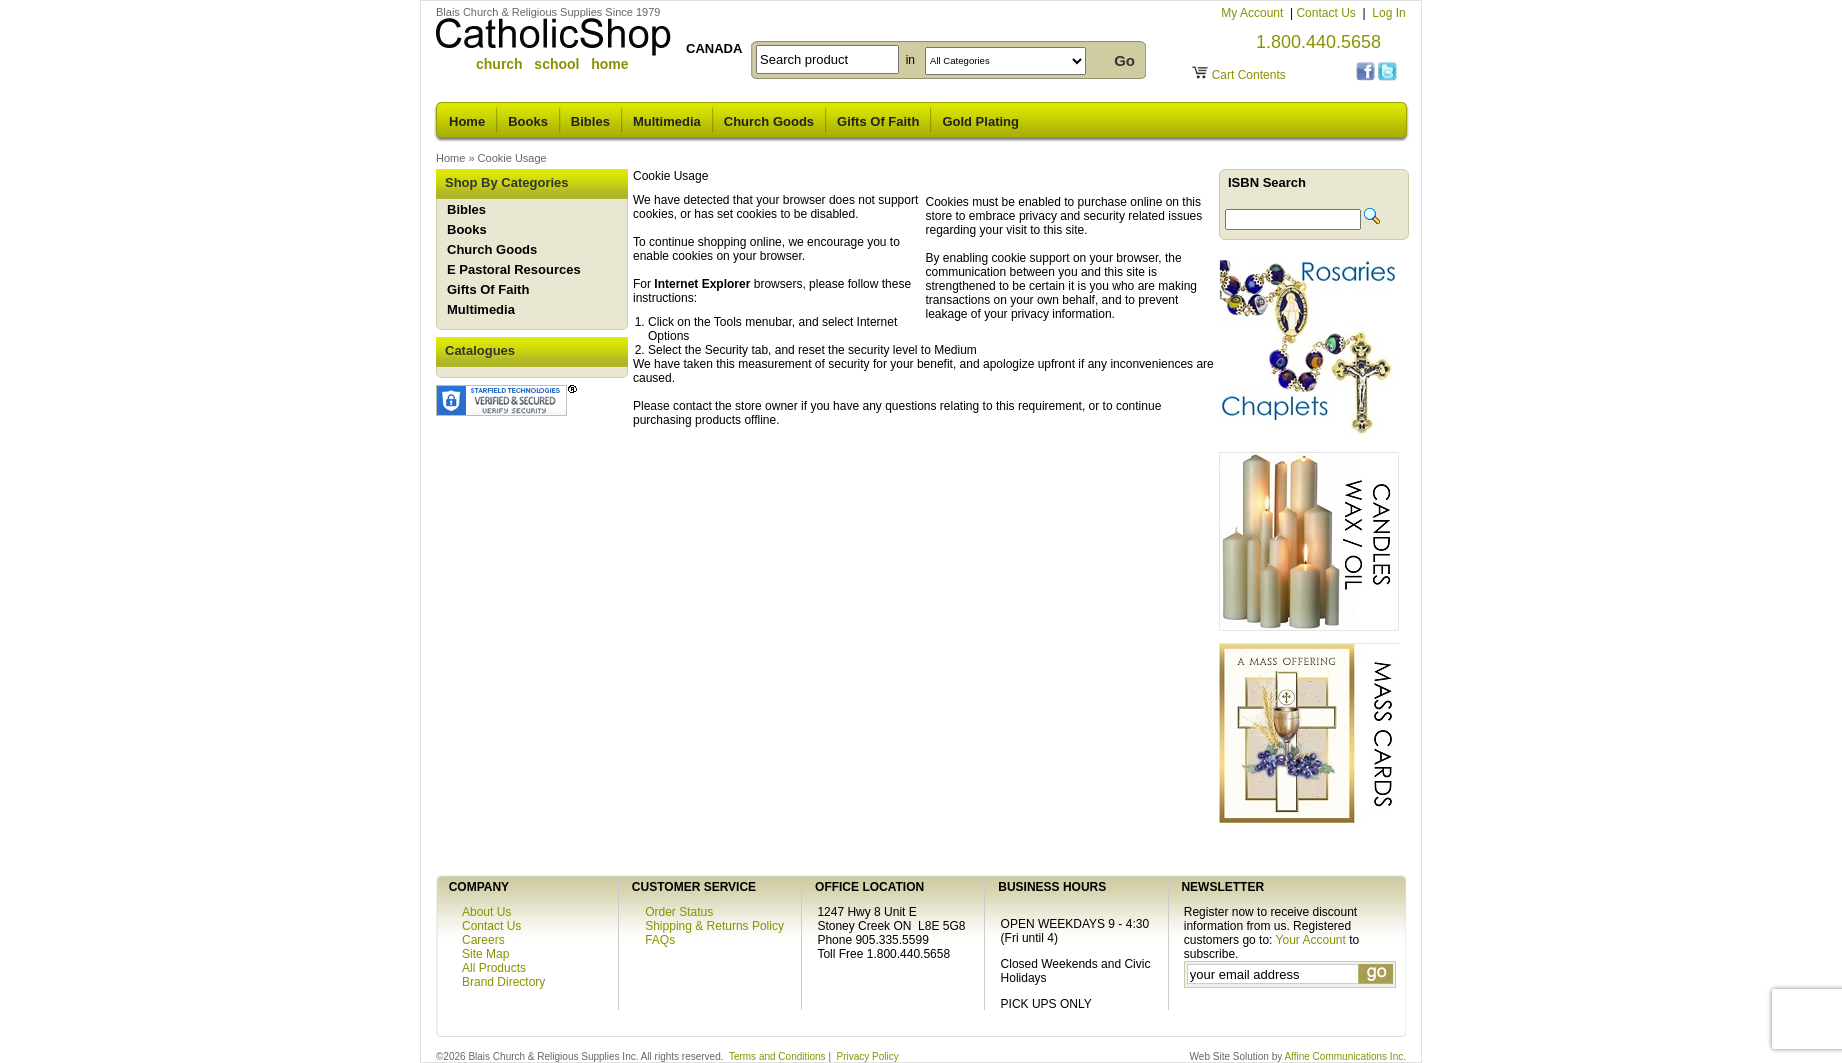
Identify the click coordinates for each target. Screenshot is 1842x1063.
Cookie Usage (512, 158)
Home (467, 121)
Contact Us (1327, 13)
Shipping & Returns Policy (714, 926)
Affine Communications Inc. (1345, 1056)
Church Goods (769, 121)
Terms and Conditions (777, 1056)
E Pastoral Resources (514, 269)
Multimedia (667, 121)
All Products (494, 968)
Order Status (679, 912)
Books (528, 121)
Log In (1388, 13)
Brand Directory (503, 982)
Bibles (590, 121)
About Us (486, 912)
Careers (483, 940)
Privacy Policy (868, 1056)
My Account (1253, 13)
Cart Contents (1249, 75)
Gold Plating (980, 121)
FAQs (660, 940)
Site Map (485, 954)
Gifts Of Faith (878, 121)
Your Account (1311, 940)
